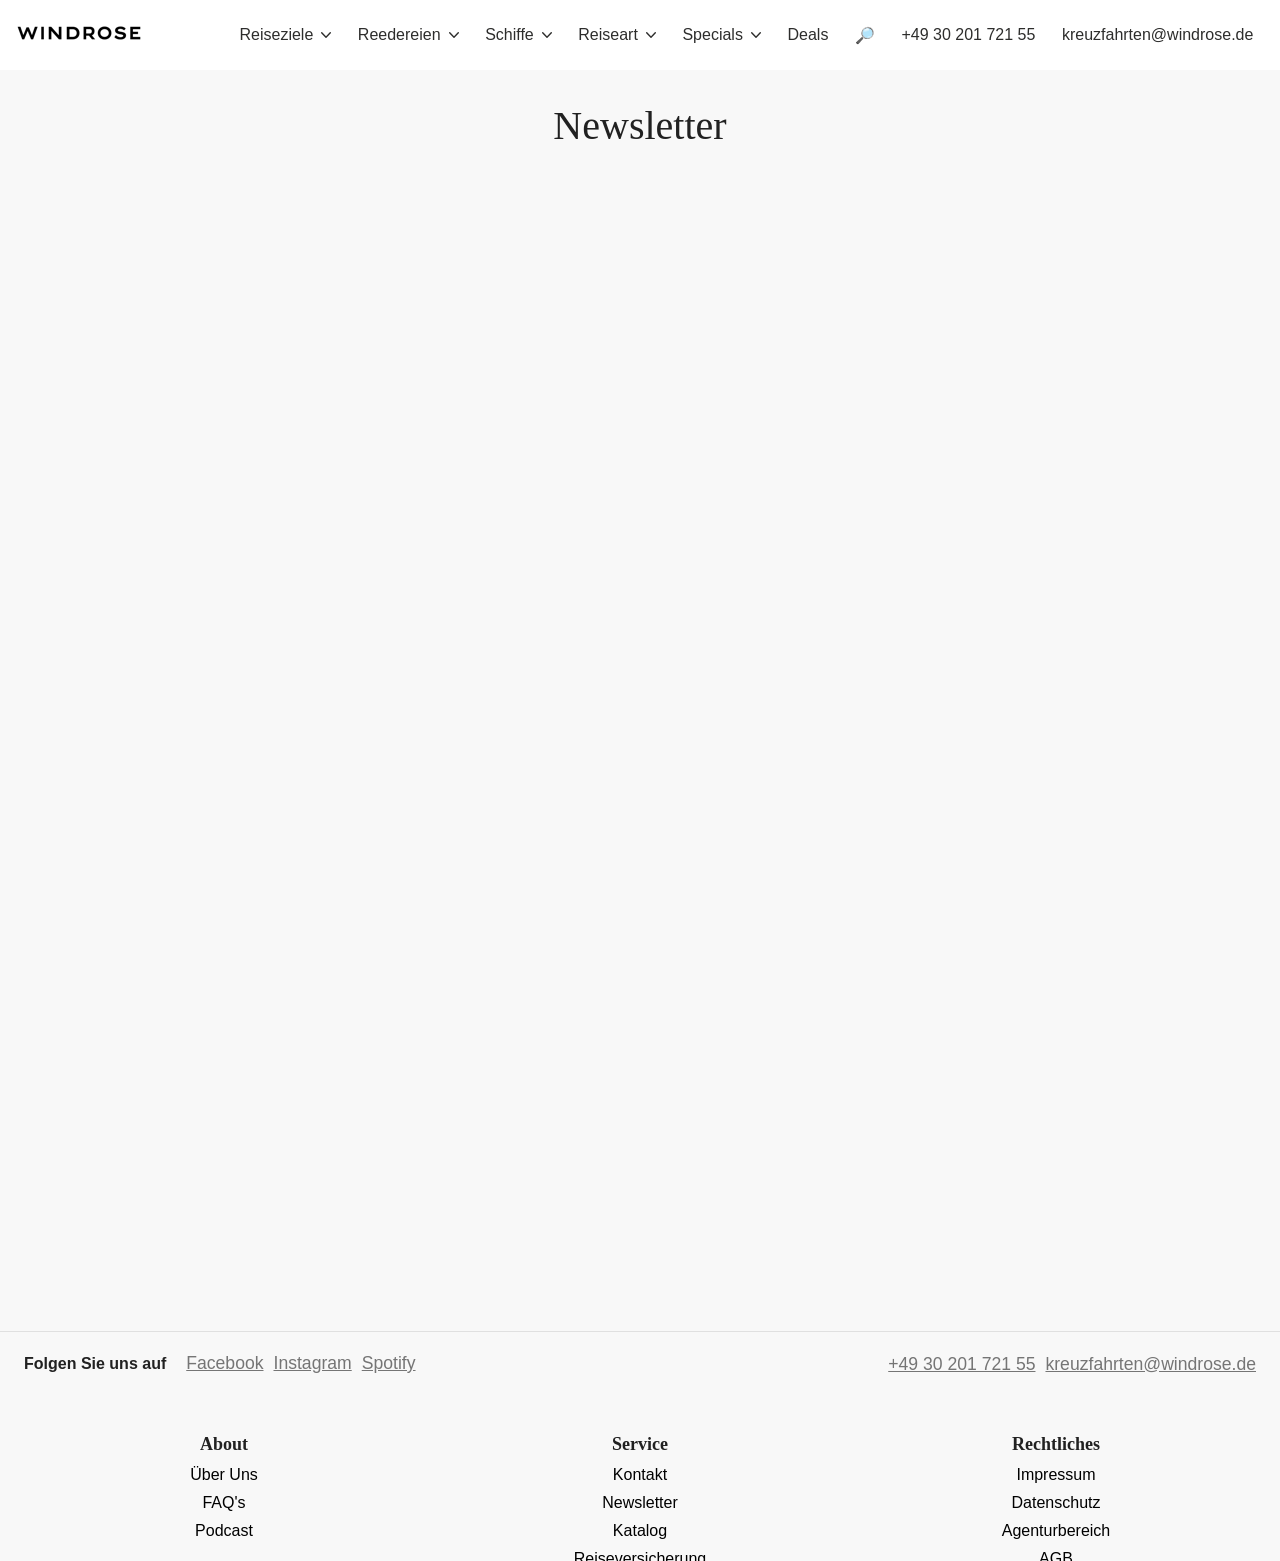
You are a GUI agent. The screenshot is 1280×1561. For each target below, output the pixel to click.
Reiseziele (286, 34)
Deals (807, 34)
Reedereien (408, 34)
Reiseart (617, 34)
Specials (721, 34)
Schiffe (518, 34)
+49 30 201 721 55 (968, 34)
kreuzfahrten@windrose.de (1157, 34)
